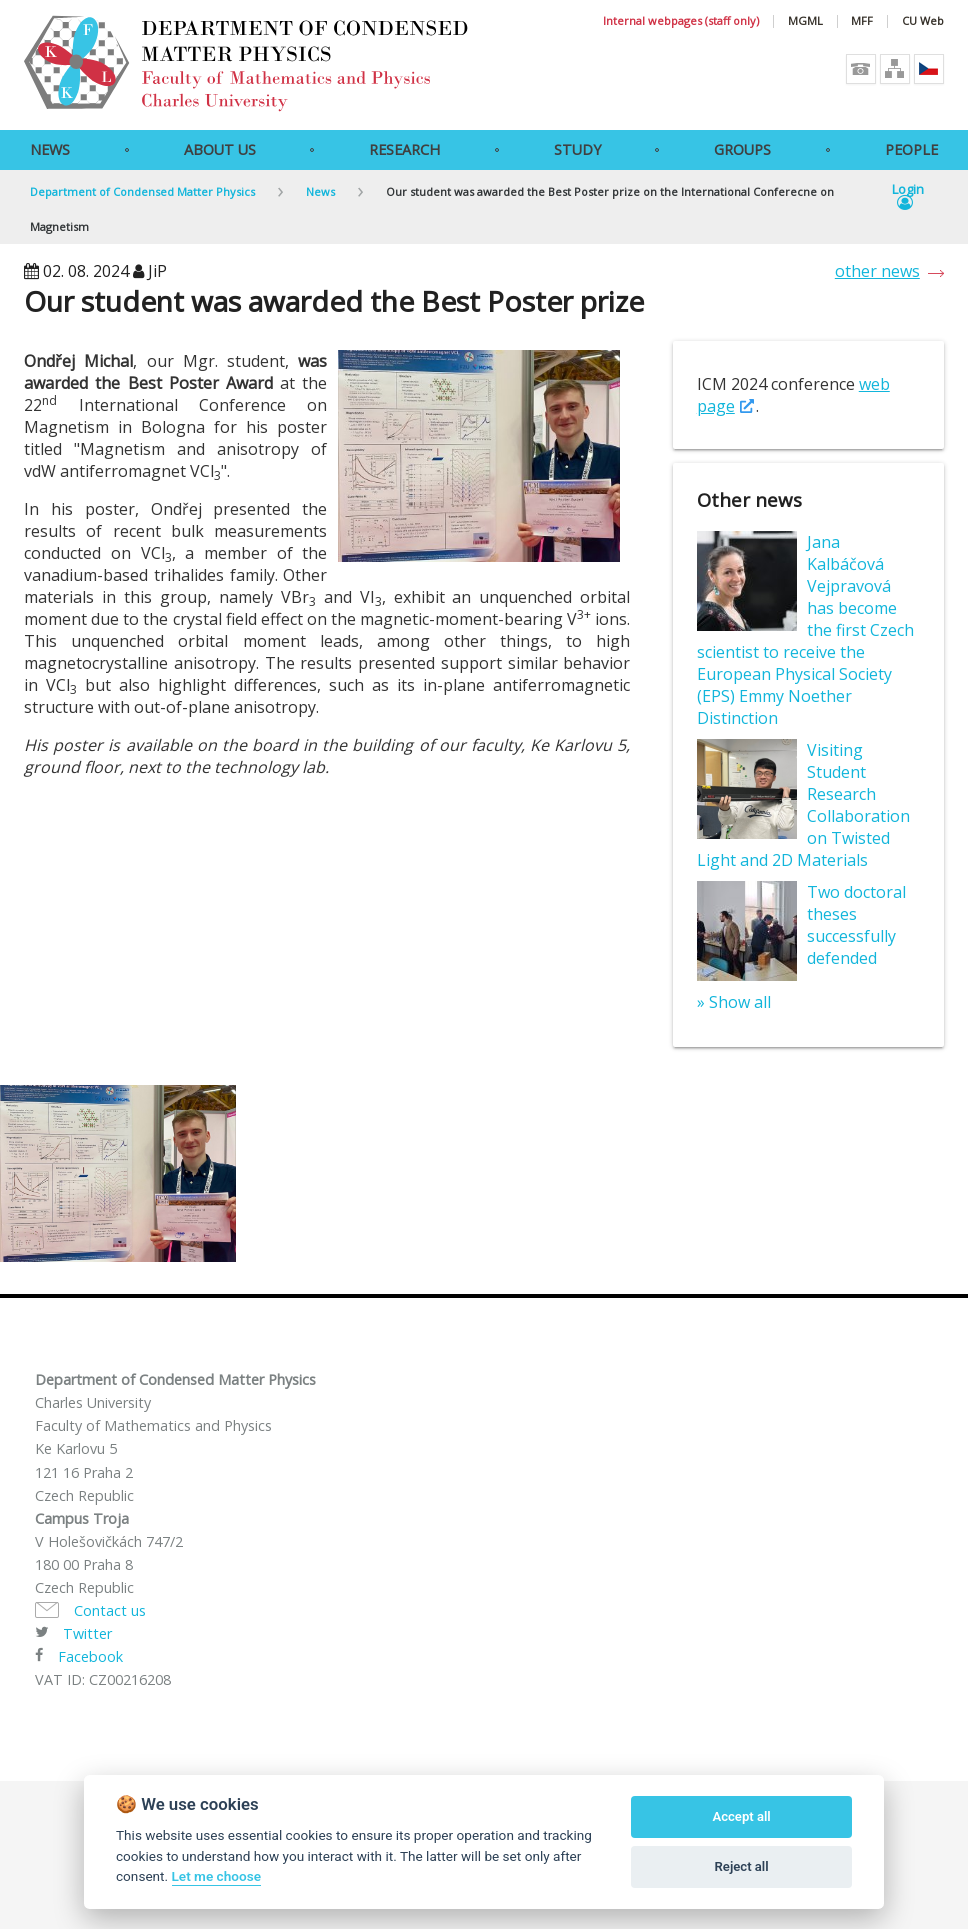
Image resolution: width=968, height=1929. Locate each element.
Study (577, 149)
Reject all (742, 1866)
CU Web (923, 21)
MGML (805, 21)
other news (877, 271)
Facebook (90, 1656)
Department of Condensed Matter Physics (142, 191)
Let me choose (216, 1876)
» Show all (734, 1002)
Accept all (741, 1816)
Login (908, 197)
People (911, 149)
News (50, 149)
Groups (742, 149)
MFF (862, 21)
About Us (220, 149)
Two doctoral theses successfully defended (856, 925)
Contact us (110, 1610)
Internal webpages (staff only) (681, 21)
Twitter (87, 1633)
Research (404, 149)
